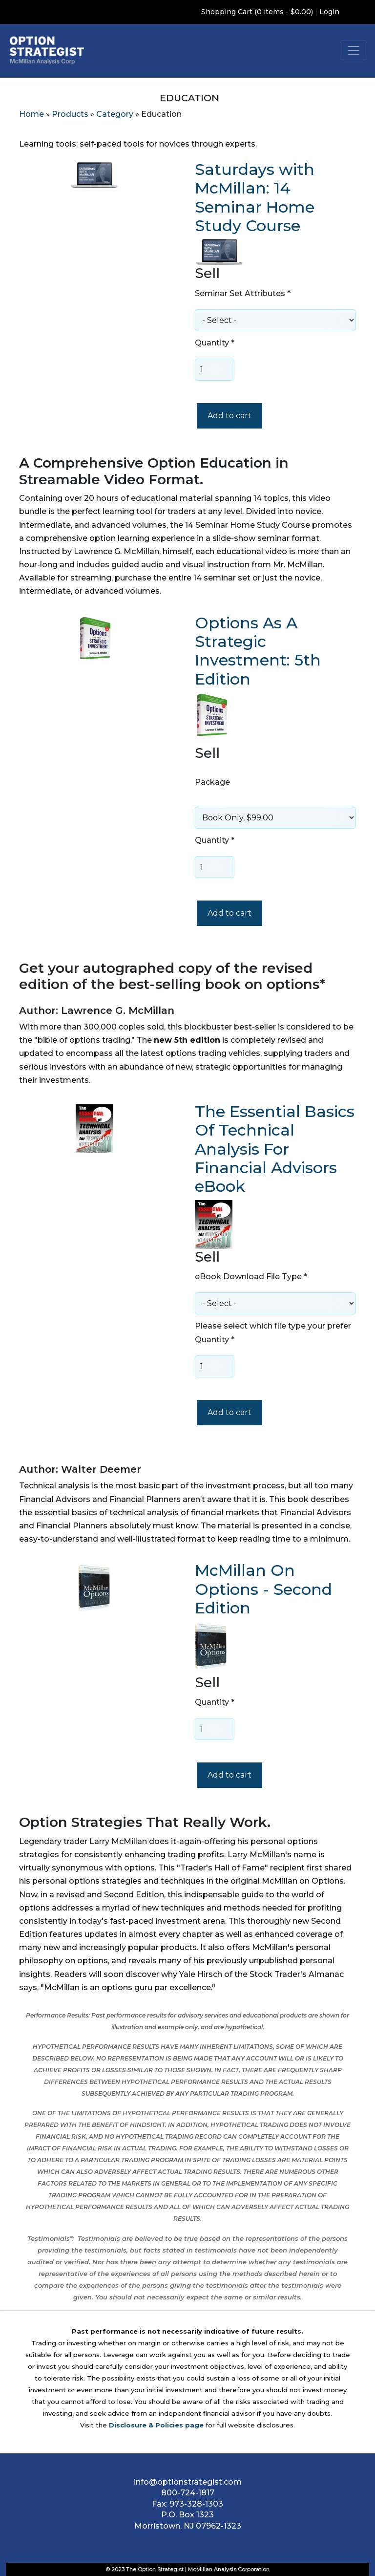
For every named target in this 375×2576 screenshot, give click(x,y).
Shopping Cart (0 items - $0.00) (257, 11)
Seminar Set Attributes (243, 293)
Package (212, 782)
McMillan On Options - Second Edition (263, 1589)
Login (329, 11)
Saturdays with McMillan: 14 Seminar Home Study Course (254, 197)
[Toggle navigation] (353, 50)
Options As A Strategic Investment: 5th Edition (258, 650)
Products (70, 114)
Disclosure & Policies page (156, 2425)
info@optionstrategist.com (188, 2482)
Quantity (214, 342)
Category (114, 114)
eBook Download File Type (251, 1276)
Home (31, 114)
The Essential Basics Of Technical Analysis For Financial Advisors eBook (274, 1149)
